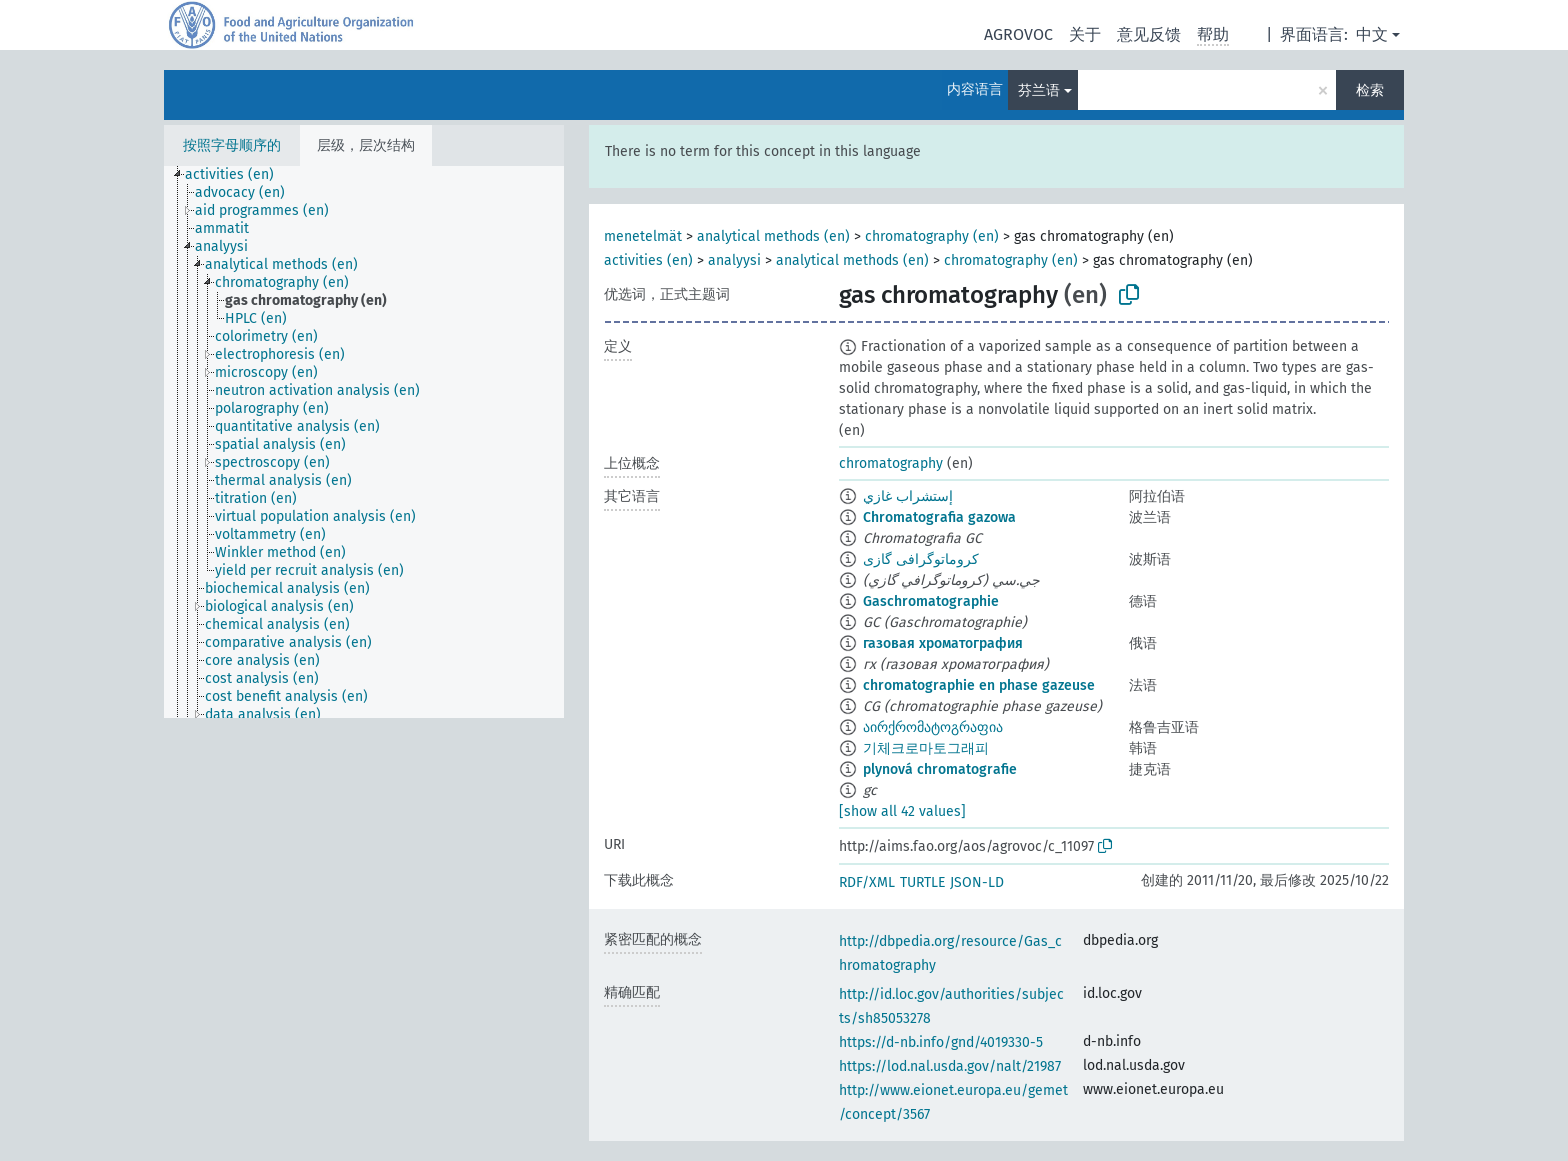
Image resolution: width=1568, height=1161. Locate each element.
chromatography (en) (932, 236)
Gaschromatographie (931, 601)
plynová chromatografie (940, 769)
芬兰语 (1039, 90)
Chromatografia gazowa (939, 517)
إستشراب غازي (908, 496)
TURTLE (922, 882)
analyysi (734, 260)
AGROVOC (1018, 34)
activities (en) (648, 260)
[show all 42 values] (902, 811)
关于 (1085, 34)
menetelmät (643, 236)
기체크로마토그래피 (926, 748)
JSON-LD (977, 882)
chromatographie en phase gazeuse (979, 685)
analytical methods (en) (773, 236)
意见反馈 (1149, 34)
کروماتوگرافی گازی (921, 559)
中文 (1372, 34)
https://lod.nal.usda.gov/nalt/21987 (950, 1066)
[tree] (364, 442)
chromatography (891, 463)
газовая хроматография (943, 643)
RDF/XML (867, 882)
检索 (1370, 90)
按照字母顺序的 (232, 145)
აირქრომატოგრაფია (933, 727)
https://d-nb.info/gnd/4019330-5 (941, 1042)
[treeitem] (238, 175)
